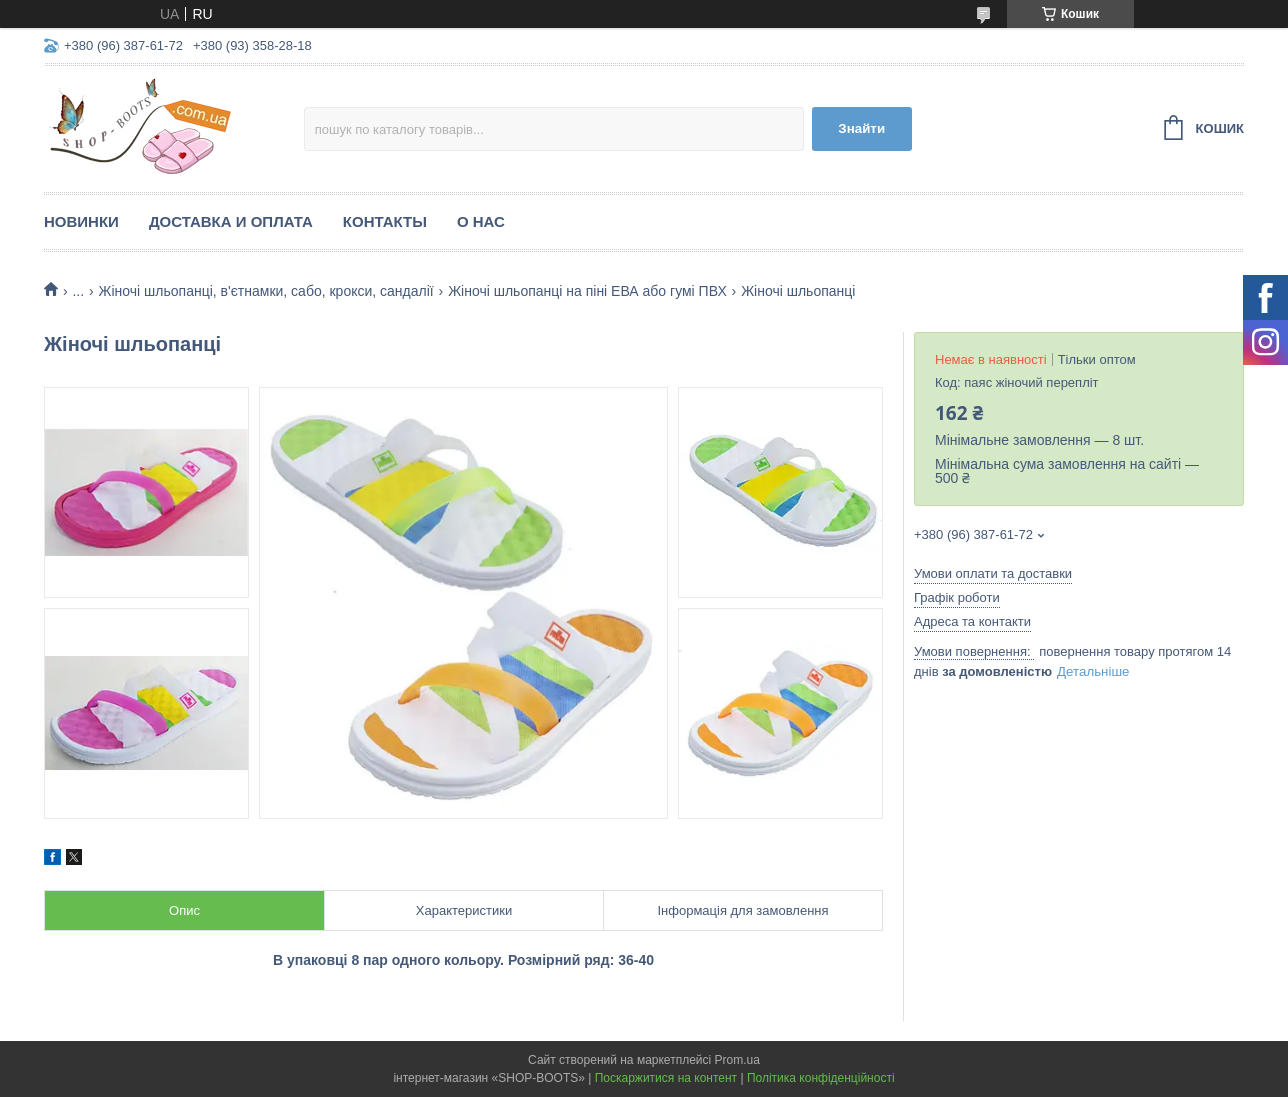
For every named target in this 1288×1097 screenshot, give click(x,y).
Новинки (81, 221)
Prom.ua (737, 1060)
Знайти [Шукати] (861, 128)
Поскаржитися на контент (666, 1078)
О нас (481, 221)
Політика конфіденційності (821, 1078)
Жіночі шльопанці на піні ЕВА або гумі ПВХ (587, 291)
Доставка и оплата (231, 221)
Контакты (385, 221)
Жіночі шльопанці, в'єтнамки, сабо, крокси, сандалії (266, 291)
